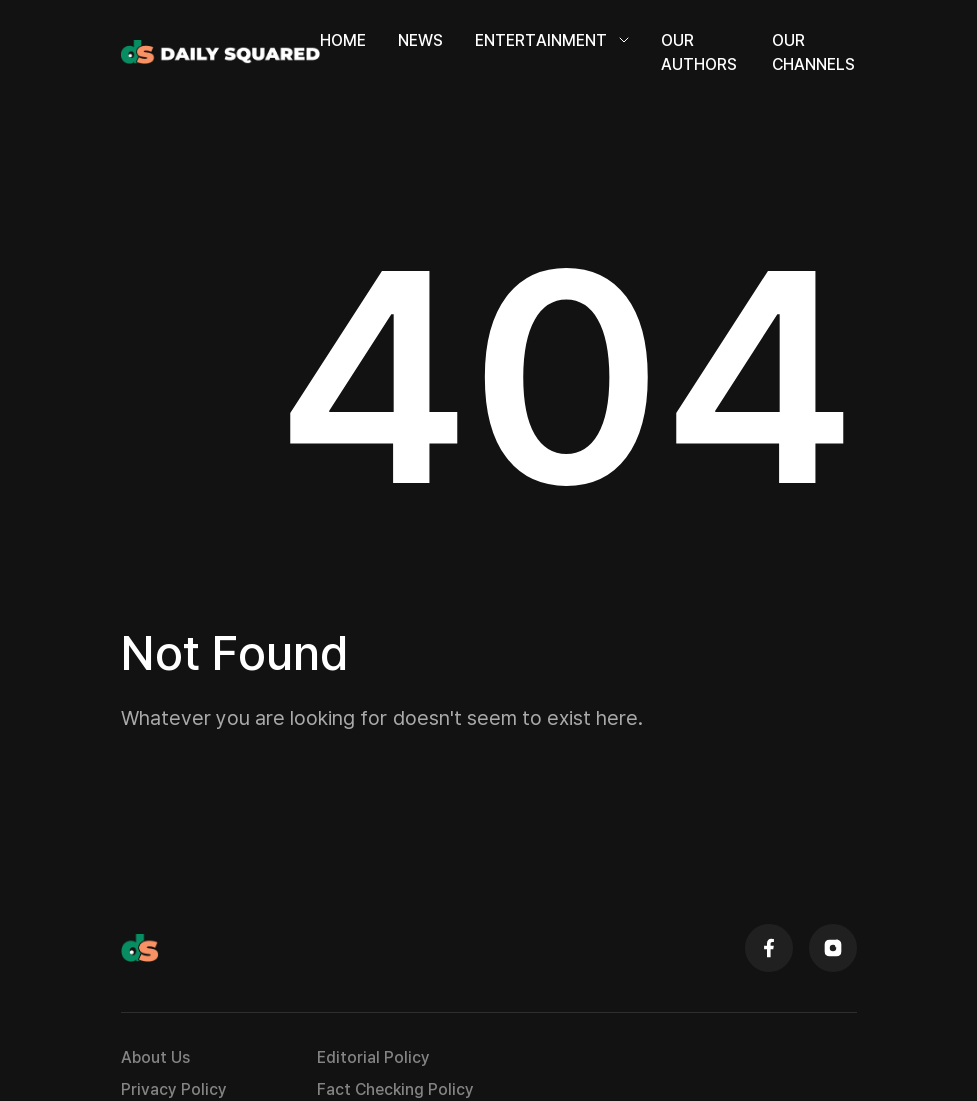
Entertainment (552, 40)
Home (343, 40)
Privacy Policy (174, 1089)
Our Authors (699, 52)
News (420, 40)
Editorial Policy (373, 1057)
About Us (155, 1057)
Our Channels (813, 52)
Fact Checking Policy (395, 1089)
